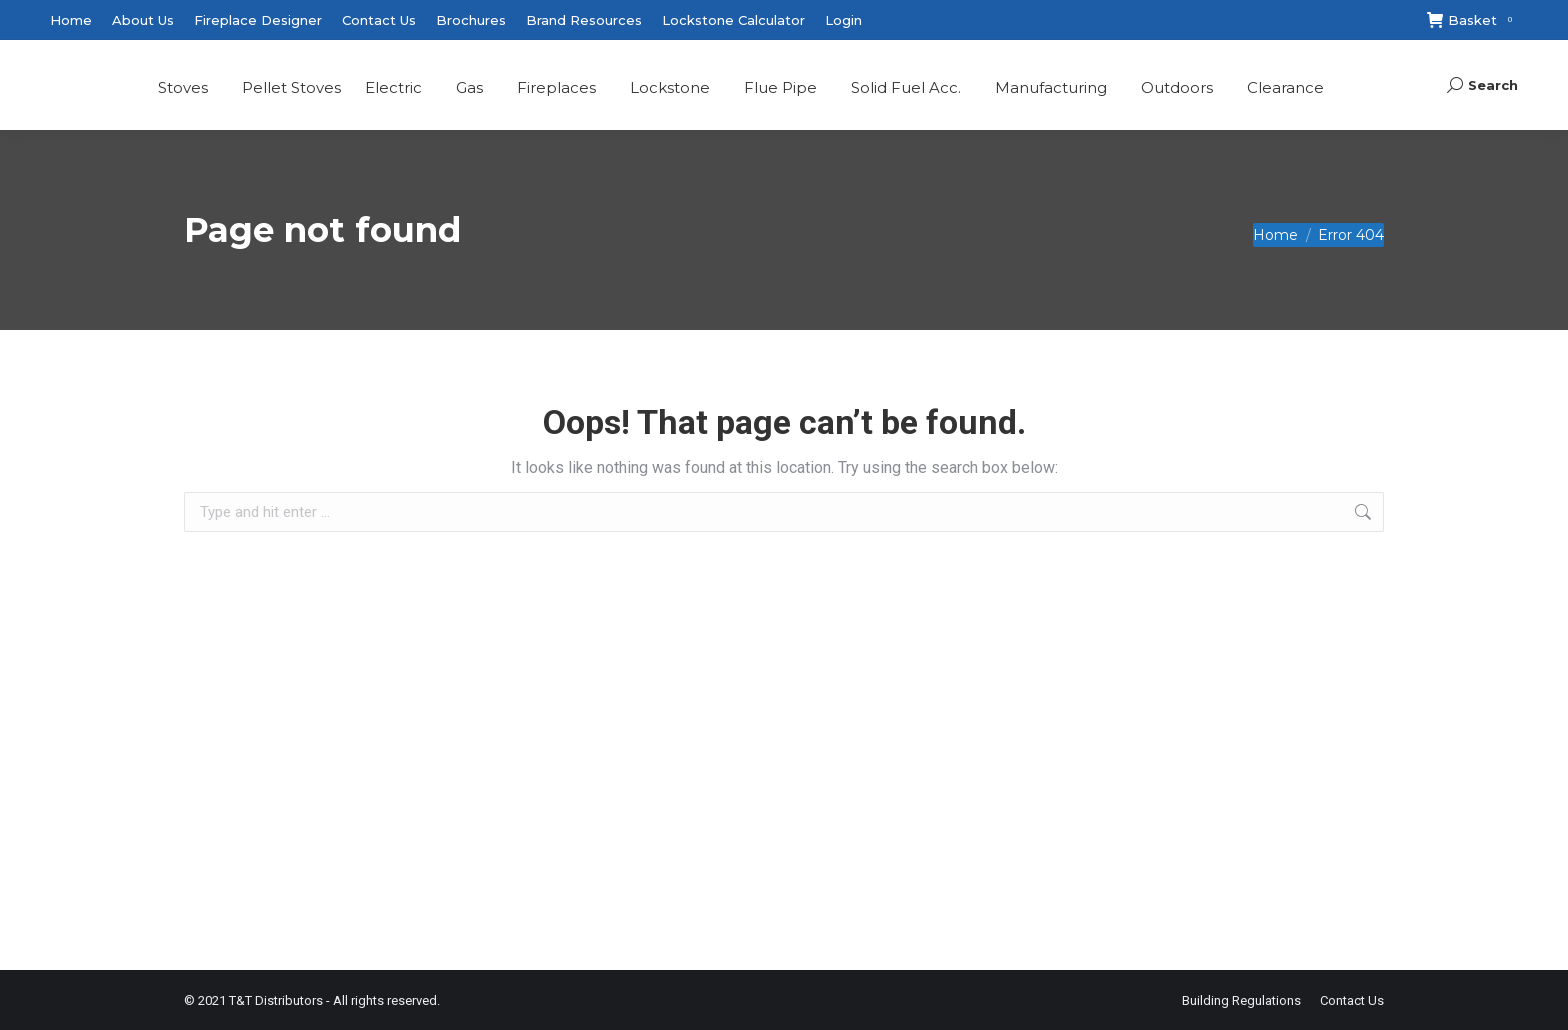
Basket (1472, 20)
